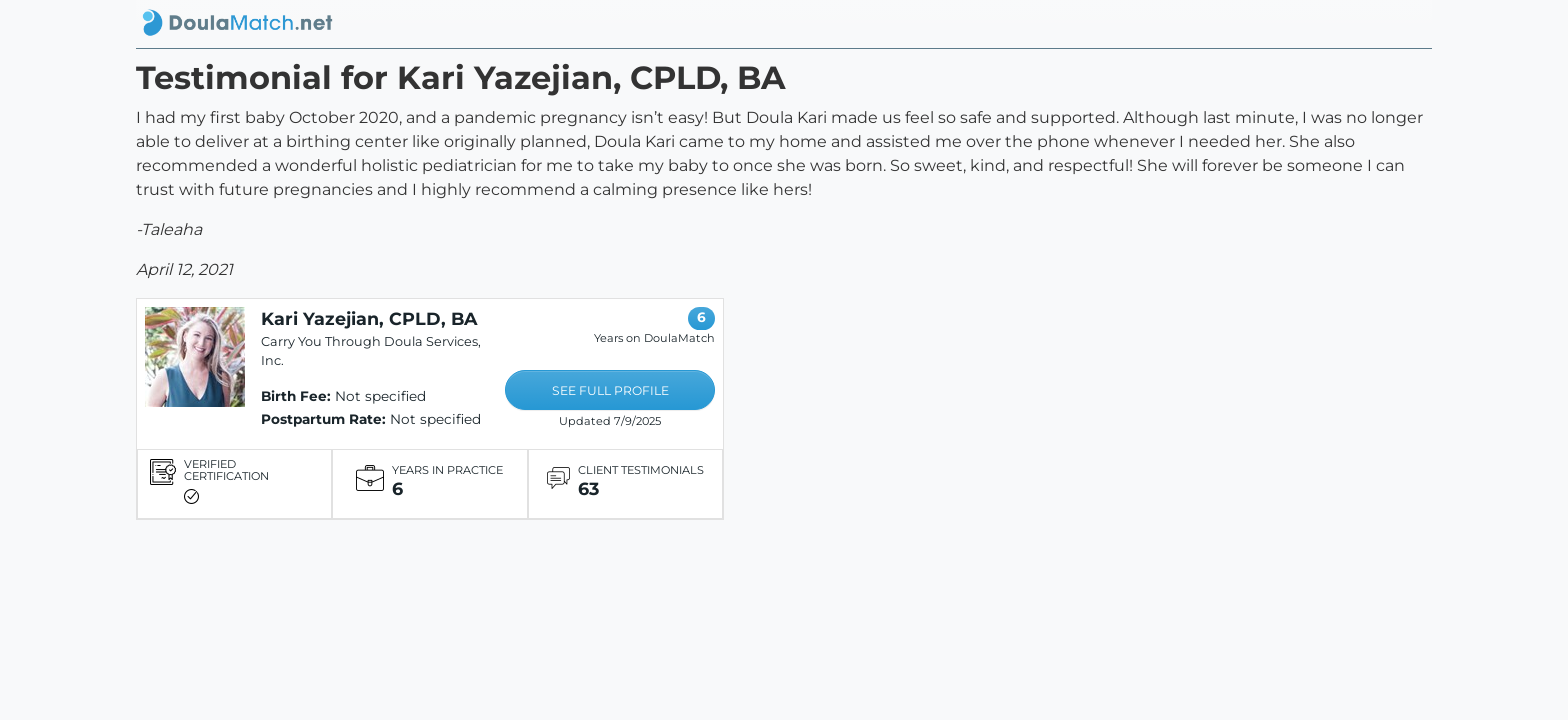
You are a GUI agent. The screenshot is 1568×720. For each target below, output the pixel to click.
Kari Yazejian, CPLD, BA (369, 318)
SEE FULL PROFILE (610, 390)
